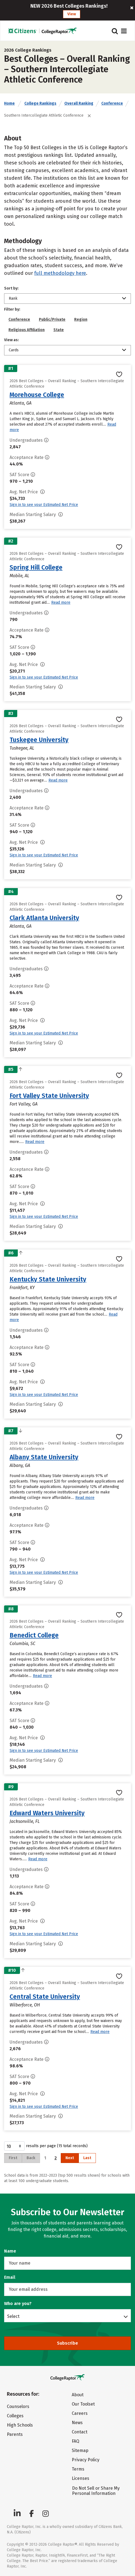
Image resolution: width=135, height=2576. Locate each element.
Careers (80, 2413)
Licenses (80, 2478)
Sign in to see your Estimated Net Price (44, 504)
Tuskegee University (39, 740)
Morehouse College (37, 395)
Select (13, 2316)
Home (9, 103)
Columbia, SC (22, 1643)
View (71, 14)
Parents (15, 2434)
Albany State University (44, 1457)
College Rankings (40, 103)
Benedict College (34, 1635)
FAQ (75, 2441)
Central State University (45, 1996)
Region (80, 319)
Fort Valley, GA (24, 1104)
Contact (79, 2431)
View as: (11, 340)
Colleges (15, 2415)
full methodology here (60, 273)
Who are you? (17, 2303)
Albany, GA (20, 1465)
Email (9, 2277)
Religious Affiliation (26, 330)
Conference (112, 103)
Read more (60, 602)
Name (10, 2251)
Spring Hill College (36, 567)
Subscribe (67, 2343)
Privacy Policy (85, 2459)
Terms (78, 2469)
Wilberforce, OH (25, 2005)
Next (69, 2158)
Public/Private (52, 319)
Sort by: (11, 288)
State (58, 330)
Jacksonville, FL (25, 1821)
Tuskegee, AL (22, 748)
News (77, 2422)
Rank (13, 298)
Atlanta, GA (20, 403)
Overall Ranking (78, 103)
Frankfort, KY (22, 1287)
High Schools (20, 2425)
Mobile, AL (19, 575)
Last (87, 2158)
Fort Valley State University (49, 1096)
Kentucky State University (48, 1279)
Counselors (18, 2406)
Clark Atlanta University (44, 918)
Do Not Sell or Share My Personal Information (96, 2491)
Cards (14, 350)
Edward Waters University (47, 1813)
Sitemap (80, 2450)
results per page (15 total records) (46, 2146)
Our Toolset (83, 2404)
